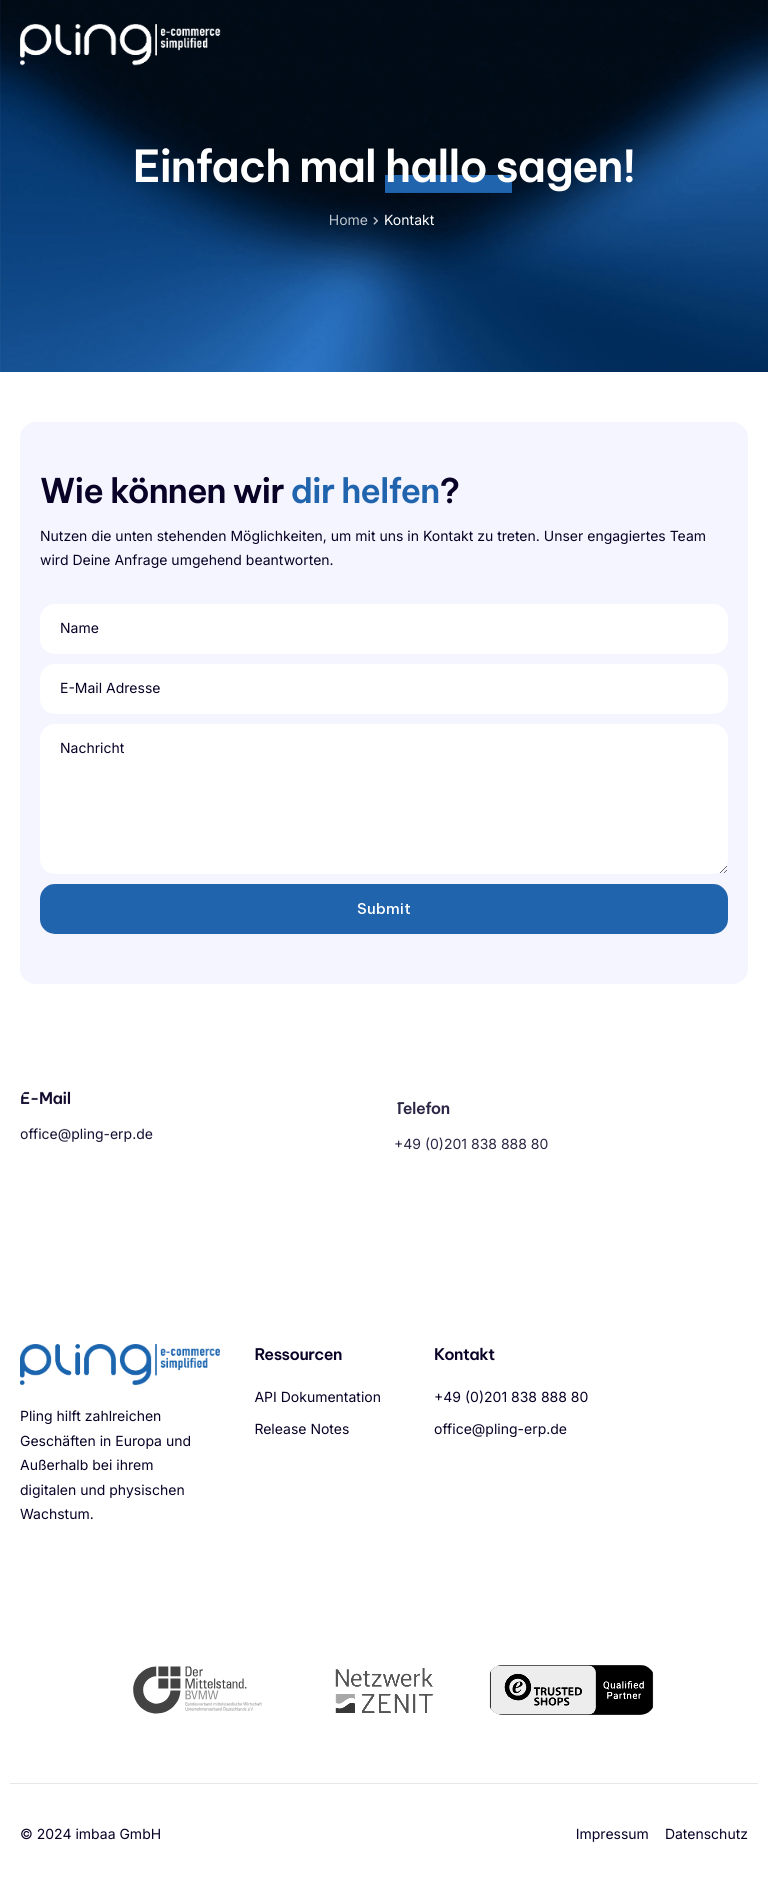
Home (348, 220)
